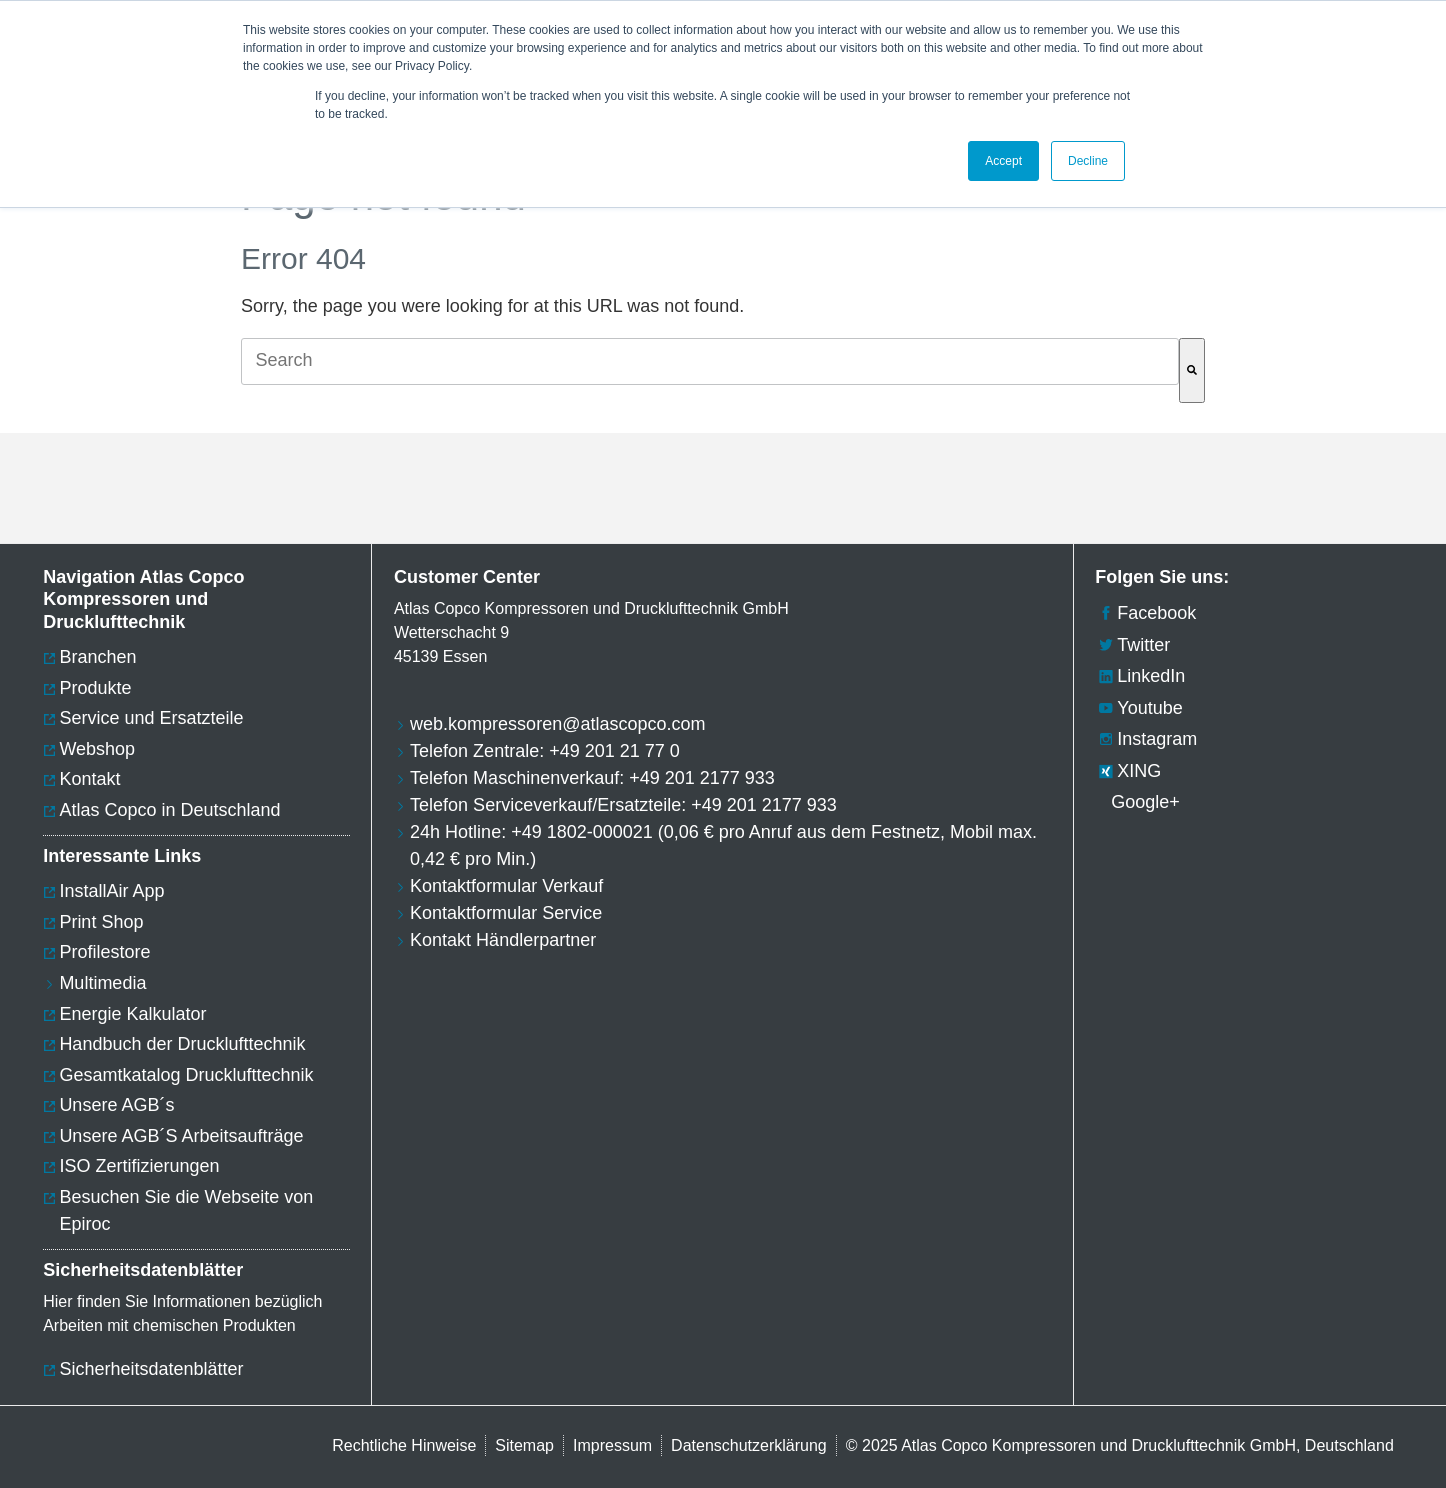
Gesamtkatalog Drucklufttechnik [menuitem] (186, 1075)
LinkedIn (1140, 676)
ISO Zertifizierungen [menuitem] (139, 1166)
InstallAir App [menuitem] (111, 891)
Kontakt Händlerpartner (503, 940)
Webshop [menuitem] (97, 749)
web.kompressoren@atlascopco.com (557, 724)
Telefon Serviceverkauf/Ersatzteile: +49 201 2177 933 (623, 805)
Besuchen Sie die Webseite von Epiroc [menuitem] (186, 1210)
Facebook (1145, 613)
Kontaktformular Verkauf (506, 886)
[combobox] (710, 361)
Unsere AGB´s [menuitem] (116, 1105)
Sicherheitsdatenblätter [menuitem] (151, 1369)
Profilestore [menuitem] (104, 952)
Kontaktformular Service (506, 913)
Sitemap (524, 1445)
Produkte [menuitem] (95, 688)
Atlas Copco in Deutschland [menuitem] (169, 810)
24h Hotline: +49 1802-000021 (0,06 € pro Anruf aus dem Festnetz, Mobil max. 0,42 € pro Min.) (723, 845)
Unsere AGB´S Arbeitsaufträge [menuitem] (181, 1136)
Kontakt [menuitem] (89, 779)
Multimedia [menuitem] (102, 983)
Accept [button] (1003, 161)
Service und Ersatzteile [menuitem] (151, 718)
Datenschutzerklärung (749, 1445)
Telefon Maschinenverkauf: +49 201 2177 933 (592, 778)
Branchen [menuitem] (97, 657)
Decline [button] (1088, 161)
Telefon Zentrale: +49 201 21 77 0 (545, 751)
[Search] (1192, 370)
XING (1128, 771)
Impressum (612, 1445)
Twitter (1132, 645)
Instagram (1146, 739)
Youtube (1138, 708)
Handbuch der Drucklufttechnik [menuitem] (182, 1044)
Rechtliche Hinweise (404, 1445)
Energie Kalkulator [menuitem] (132, 1014)
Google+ (1137, 802)
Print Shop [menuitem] (101, 922)
